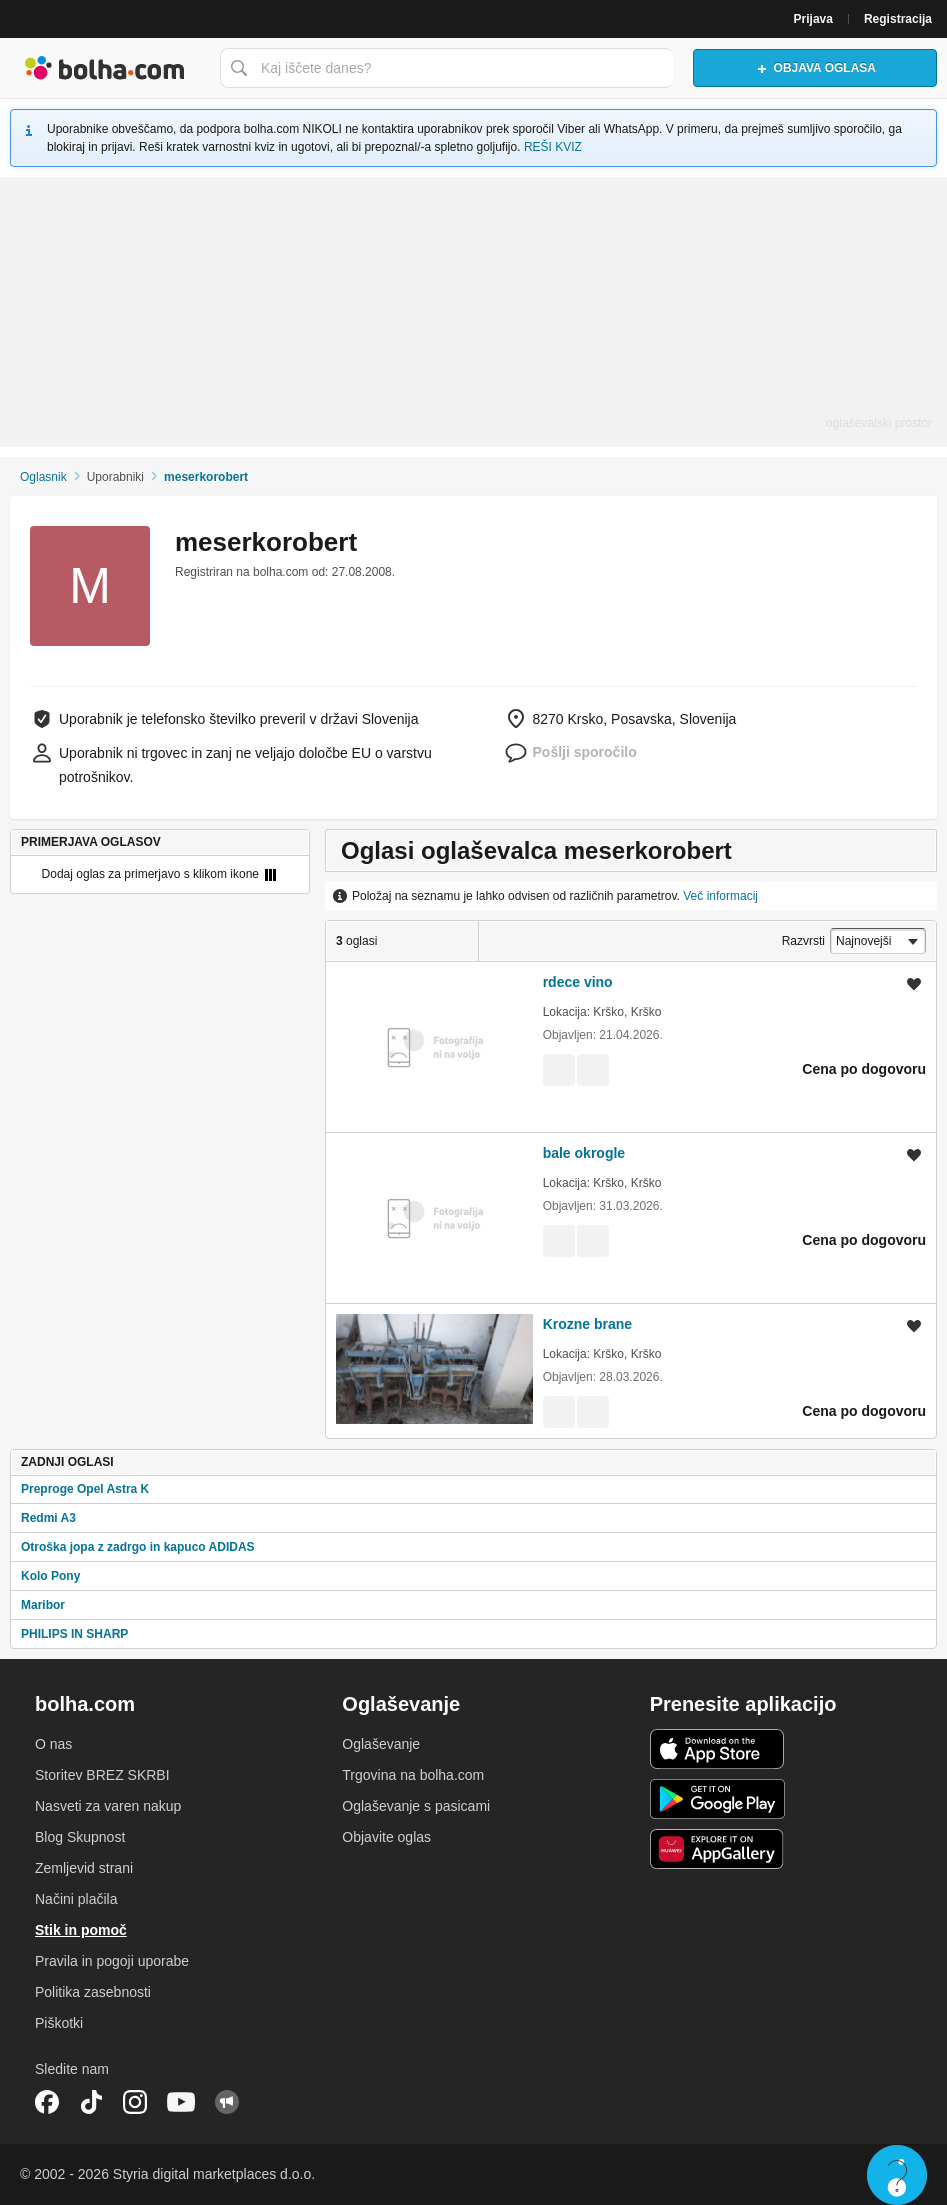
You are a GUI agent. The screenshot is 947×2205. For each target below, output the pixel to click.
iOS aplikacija (717, 1749)
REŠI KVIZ (553, 147)
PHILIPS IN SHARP (74, 1634)
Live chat (897, 2175)
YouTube (181, 2102)
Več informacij (720, 896)
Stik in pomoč (81, 1930)
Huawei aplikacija (717, 1849)
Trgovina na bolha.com (413, 1775)
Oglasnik (43, 477)
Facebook (47, 2102)
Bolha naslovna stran (105, 68)
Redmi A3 (48, 1518)
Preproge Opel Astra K (85, 1489)
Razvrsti (803, 941)
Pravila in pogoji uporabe (112, 1961)
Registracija (898, 19)
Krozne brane (587, 1324)
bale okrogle (584, 1153)
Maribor (43, 1605)
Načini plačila (76, 1899)
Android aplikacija (717, 1799)
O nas (53, 1744)
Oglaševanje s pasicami (416, 1806)
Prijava (813, 19)
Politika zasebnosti (93, 1992)
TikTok (91, 2102)
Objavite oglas (386, 1837)
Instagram (135, 2102)
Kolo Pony (50, 1576)
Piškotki (59, 2023)
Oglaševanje (381, 1744)
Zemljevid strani (84, 1868)
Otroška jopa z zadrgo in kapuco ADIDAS (138, 1547)
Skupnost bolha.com (227, 2102)
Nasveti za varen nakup (108, 1806)
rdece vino (578, 982)
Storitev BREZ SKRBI (102, 1775)
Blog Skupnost (80, 1837)
